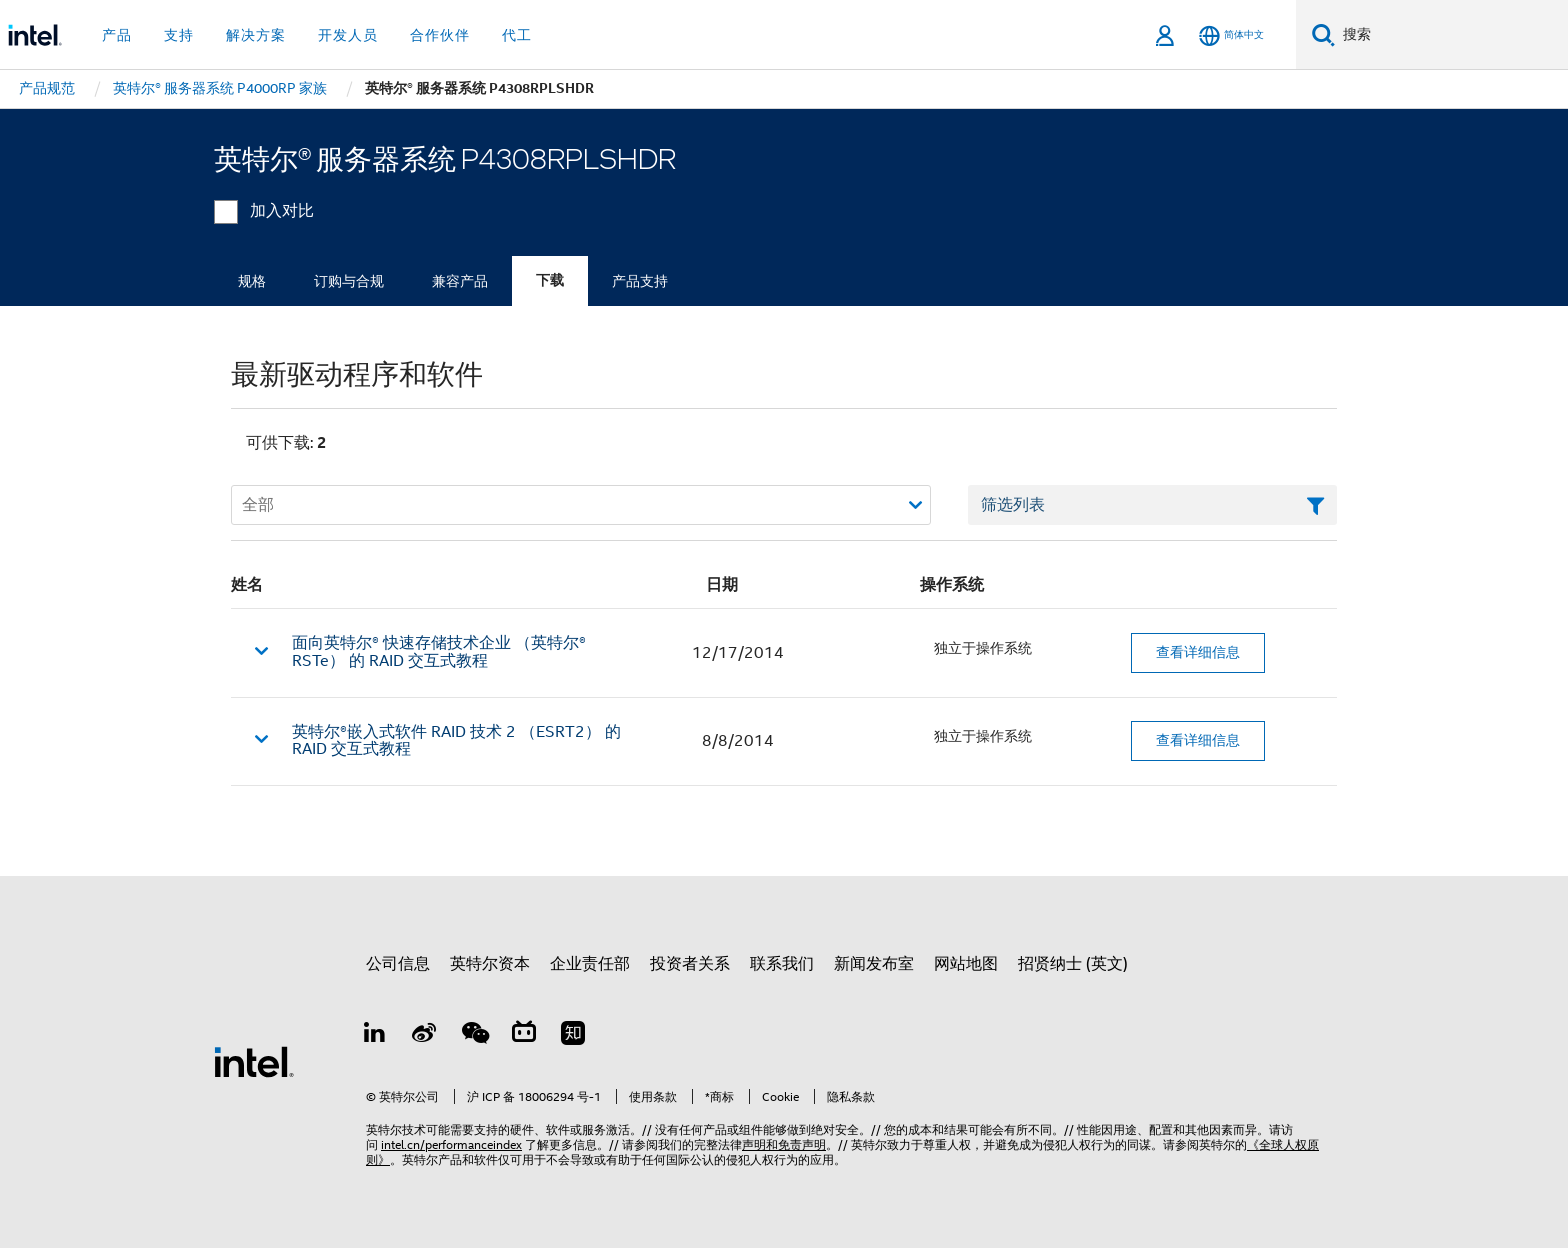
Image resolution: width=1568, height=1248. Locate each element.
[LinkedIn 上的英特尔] (375, 1036)
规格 (252, 281)
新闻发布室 (874, 964)
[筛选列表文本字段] (1152, 505)
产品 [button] (117, 35)
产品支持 (640, 281)
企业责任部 (590, 964)
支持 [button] (179, 35)
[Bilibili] (524, 1036)
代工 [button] (517, 35)
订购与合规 (349, 281)
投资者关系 (690, 964)
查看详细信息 (1198, 652)
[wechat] (474, 1036)
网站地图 (966, 964)
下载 (550, 280)
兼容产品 (460, 281)
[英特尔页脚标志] (254, 1061)
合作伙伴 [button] (440, 35)
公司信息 (398, 964)
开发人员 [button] (348, 35)
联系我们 (782, 964)
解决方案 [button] (256, 35)
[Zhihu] (573, 1036)
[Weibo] (425, 1036)
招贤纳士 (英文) (1073, 964)
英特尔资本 (490, 964)
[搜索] (1323, 34)
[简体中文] (1231, 35)
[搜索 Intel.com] (1451, 35)
